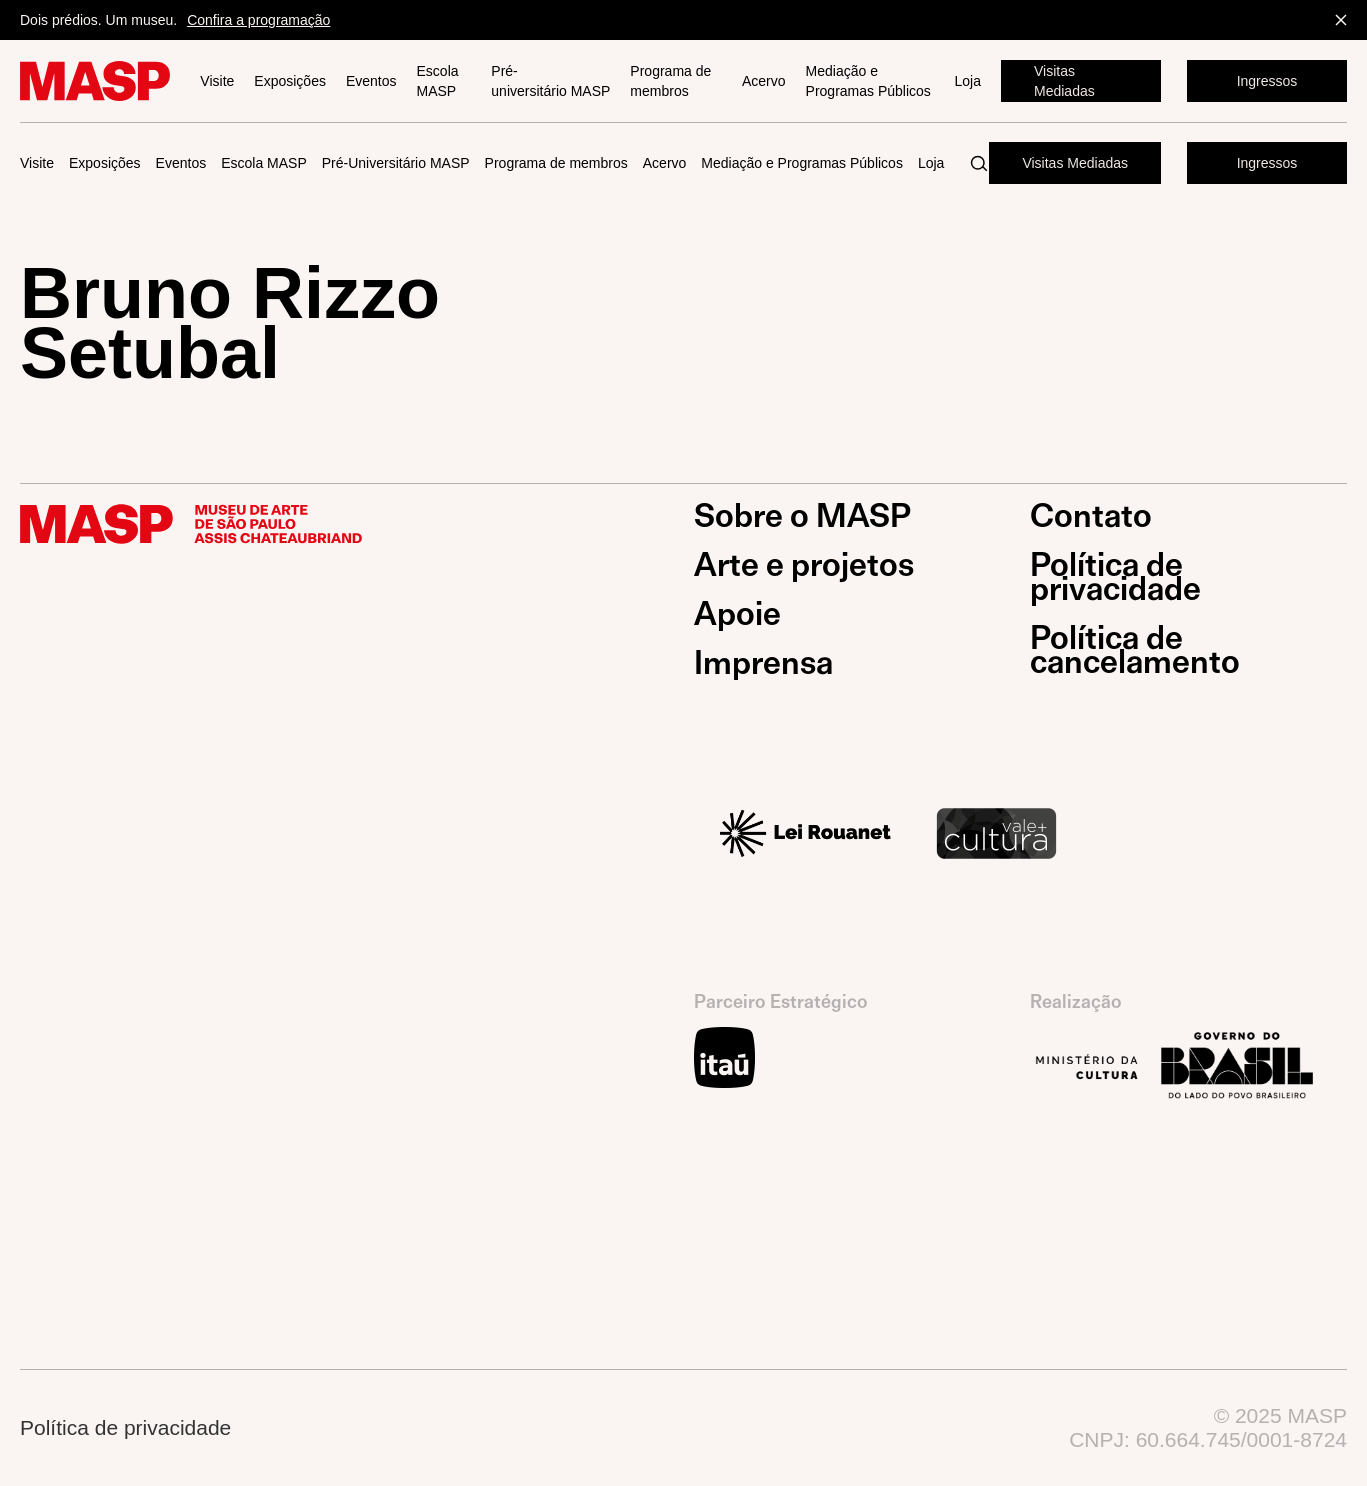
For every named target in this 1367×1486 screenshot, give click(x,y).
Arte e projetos (804, 565)
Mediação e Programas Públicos (868, 81)
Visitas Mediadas (1064, 81)
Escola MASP (438, 81)
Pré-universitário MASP (550, 81)
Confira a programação (258, 20)
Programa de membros (670, 81)
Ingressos (1267, 81)
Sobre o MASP (802, 516)
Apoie (737, 614)
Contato (1091, 516)
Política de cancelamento (1135, 650)
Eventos (371, 81)
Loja (968, 81)
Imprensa (763, 663)
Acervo (764, 81)
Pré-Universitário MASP (396, 163)
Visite (217, 81)
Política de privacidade (1115, 577)
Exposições (290, 81)
